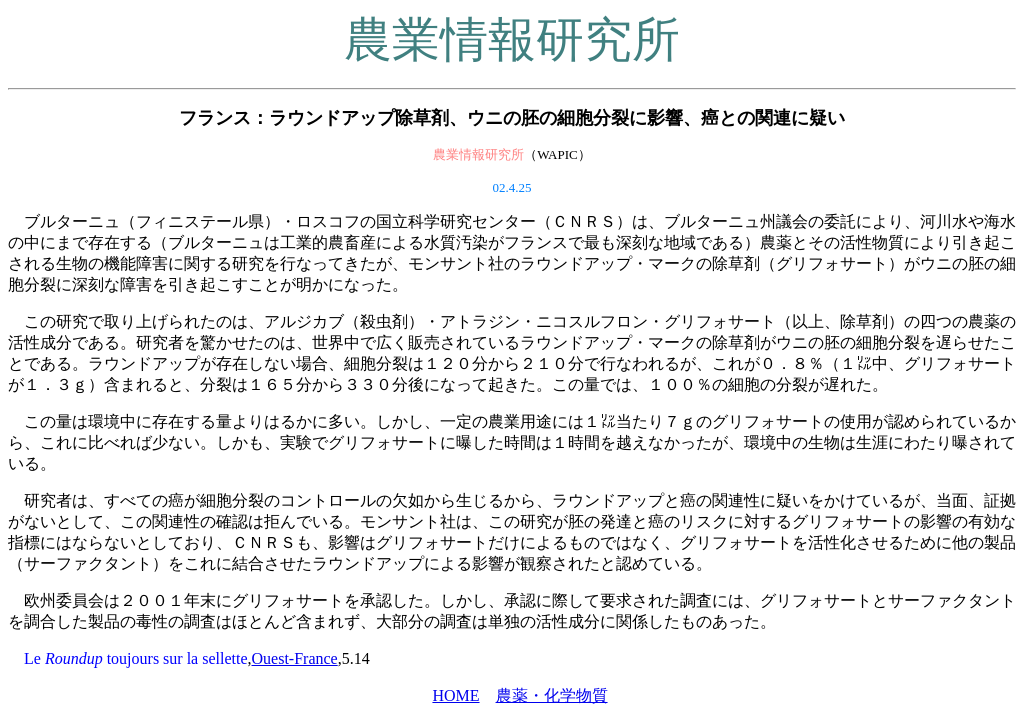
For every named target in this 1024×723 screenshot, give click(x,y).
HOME (455, 695)
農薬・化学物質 (552, 695)
